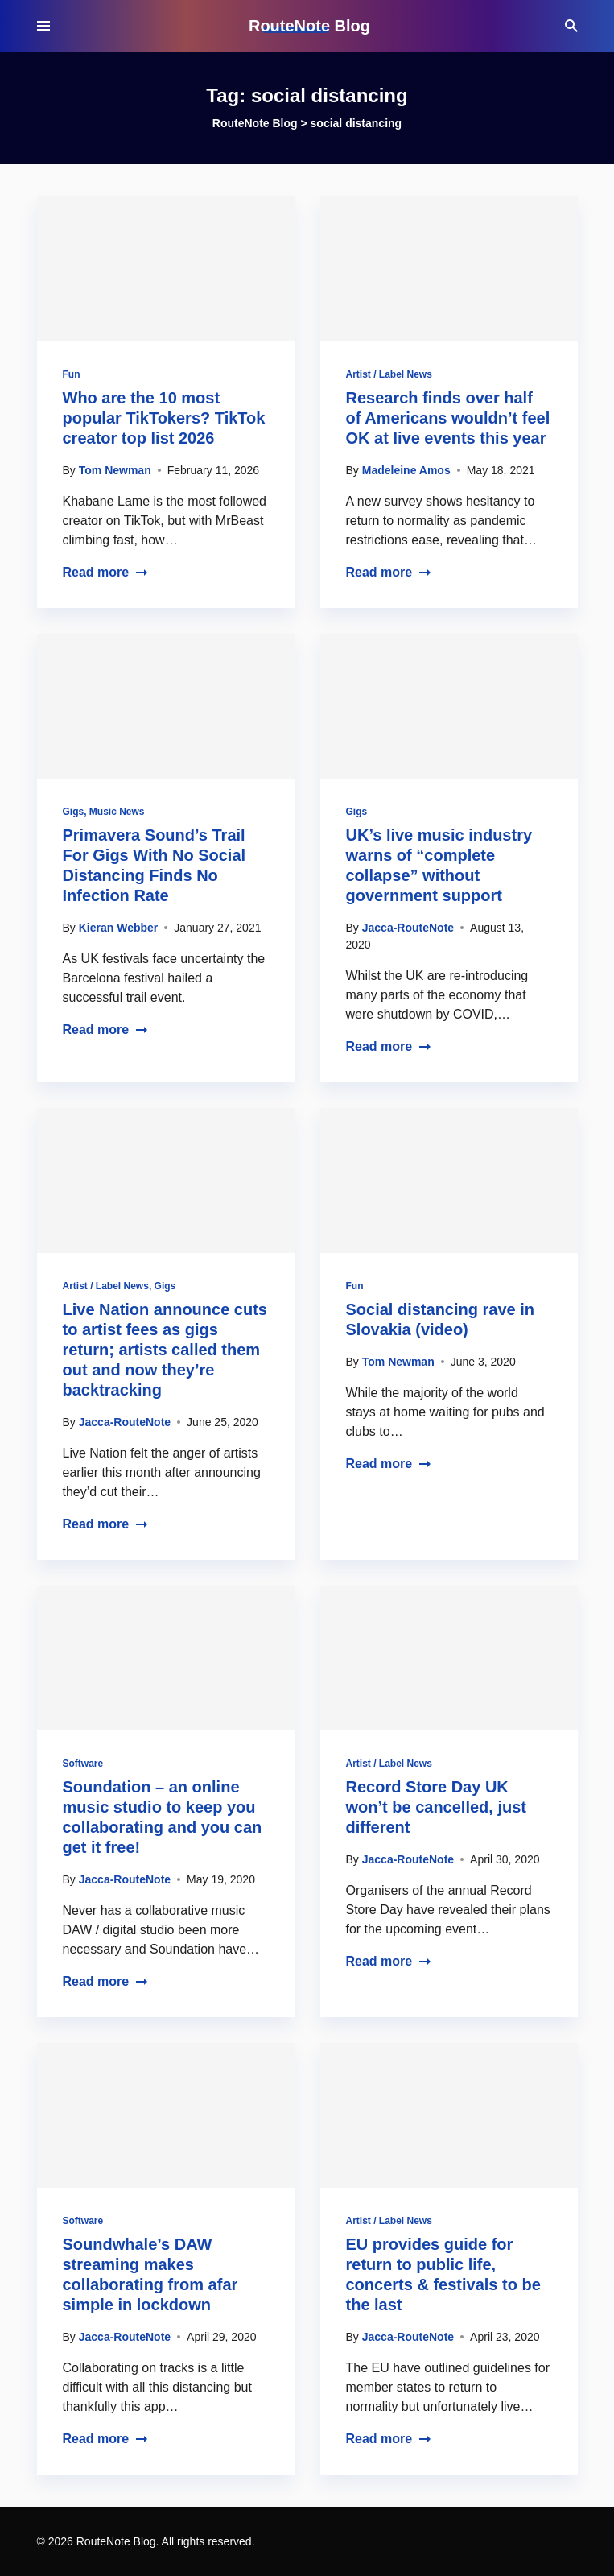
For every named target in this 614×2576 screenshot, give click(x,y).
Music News (117, 811)
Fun (71, 374)
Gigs (73, 811)
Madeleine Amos (406, 470)
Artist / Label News (389, 374)
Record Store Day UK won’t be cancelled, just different (436, 1807)
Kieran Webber (119, 927)
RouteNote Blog (309, 26)
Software (83, 1763)
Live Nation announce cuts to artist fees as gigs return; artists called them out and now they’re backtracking (165, 1349)
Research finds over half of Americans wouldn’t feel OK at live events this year (448, 418)
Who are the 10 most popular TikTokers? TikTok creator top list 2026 (164, 418)
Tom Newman (115, 470)
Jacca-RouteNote (408, 927)
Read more (106, 572)
